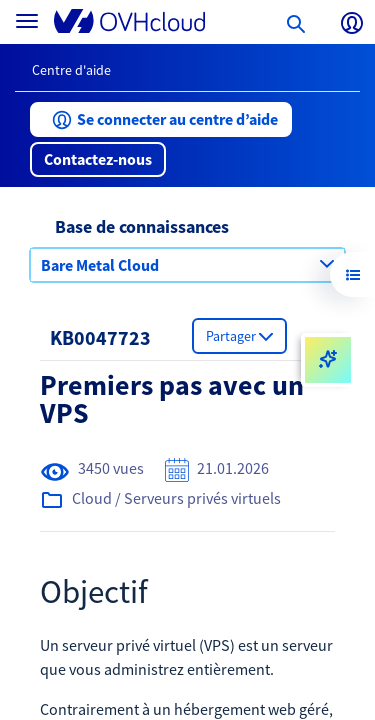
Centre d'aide (71, 70)
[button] (161, 119)
